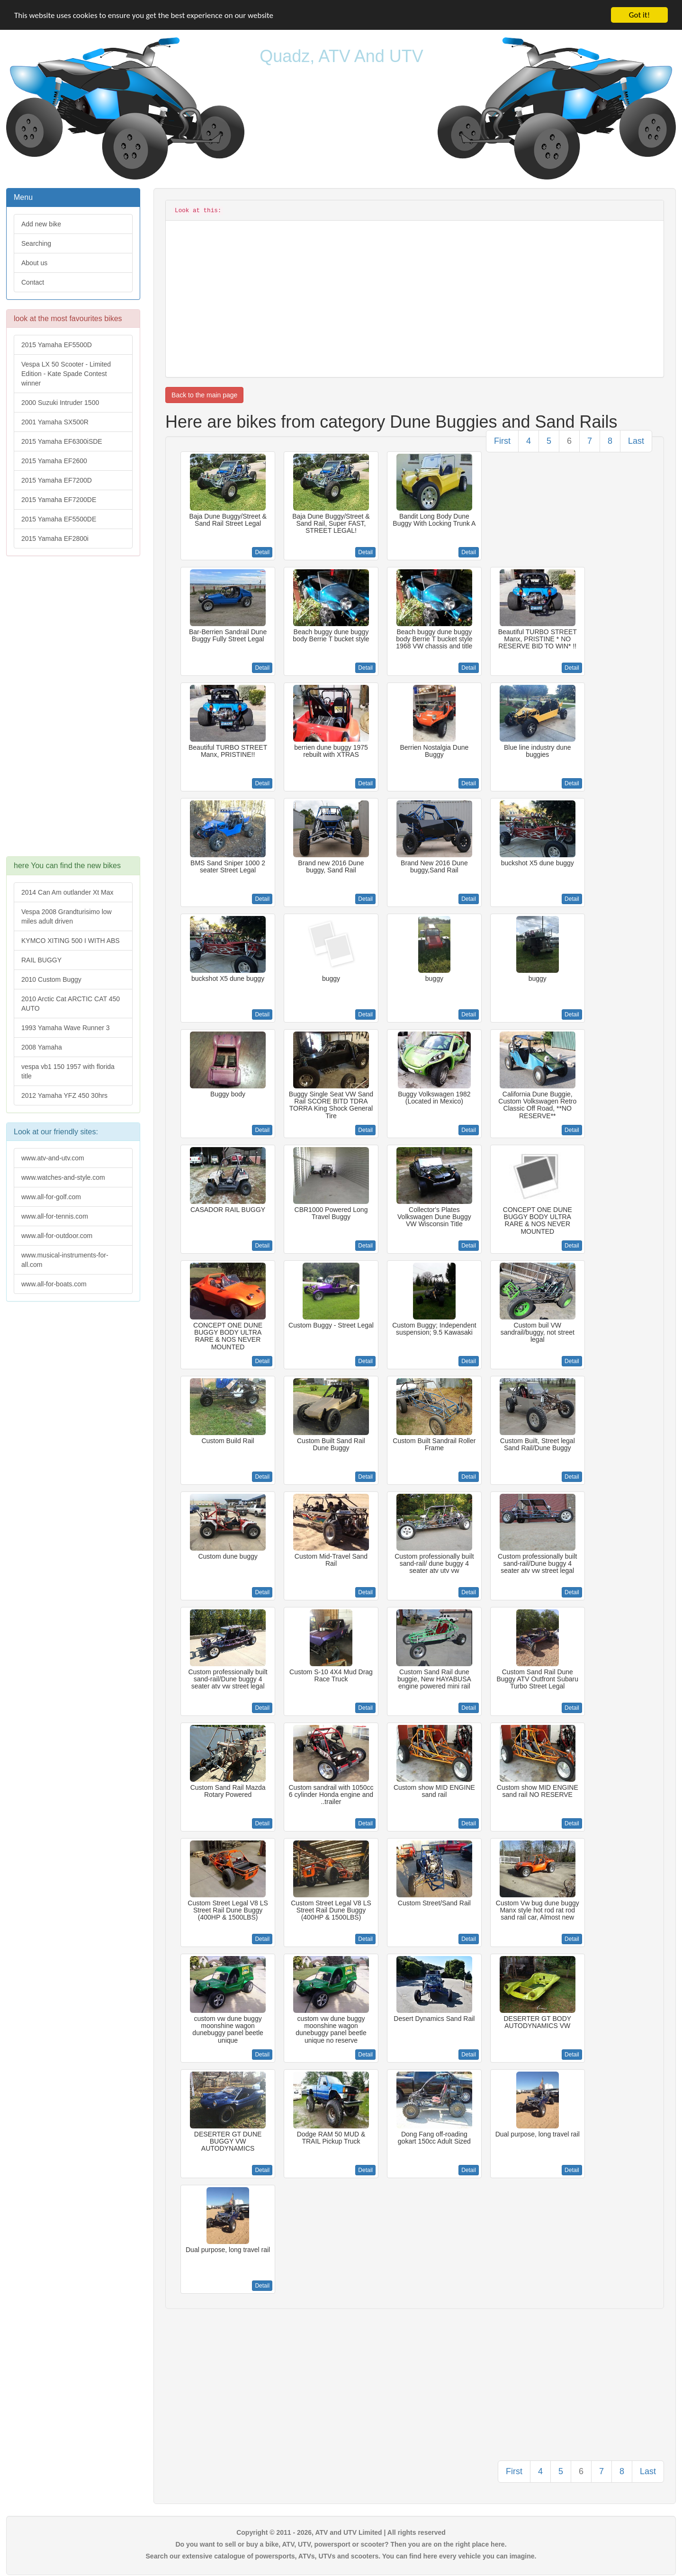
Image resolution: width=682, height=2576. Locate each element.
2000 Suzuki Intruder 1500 (60, 402)
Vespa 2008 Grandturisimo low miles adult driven (66, 916)
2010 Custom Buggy (51, 979)
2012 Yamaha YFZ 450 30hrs (64, 1095)
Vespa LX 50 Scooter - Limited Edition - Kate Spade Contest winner (66, 373)
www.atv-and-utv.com (52, 1158)
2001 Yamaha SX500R (55, 422)
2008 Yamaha (41, 1047)
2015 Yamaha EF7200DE (58, 499)
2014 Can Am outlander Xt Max (67, 892)
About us (34, 263)
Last (636, 441)
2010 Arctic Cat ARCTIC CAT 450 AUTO (70, 1003)
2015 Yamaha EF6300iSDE (61, 441)
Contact (32, 282)
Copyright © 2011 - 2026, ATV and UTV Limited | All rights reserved (341, 2532)
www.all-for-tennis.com (54, 1216)
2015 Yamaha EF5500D (56, 345)
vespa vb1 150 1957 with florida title (68, 1071)
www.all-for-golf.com (51, 1197)
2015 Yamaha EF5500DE (58, 519)
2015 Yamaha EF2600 (54, 461)
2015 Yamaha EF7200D (56, 480)
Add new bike (41, 224)
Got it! (639, 15)
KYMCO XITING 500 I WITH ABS (70, 940)
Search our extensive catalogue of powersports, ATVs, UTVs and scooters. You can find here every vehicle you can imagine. (341, 2556)
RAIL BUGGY (41, 960)
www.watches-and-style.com (63, 1177)
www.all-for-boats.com (54, 1284)
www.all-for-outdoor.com (56, 1235)
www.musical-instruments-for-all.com (64, 1259)
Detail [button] (262, 552)
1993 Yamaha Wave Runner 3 (65, 1028)
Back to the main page (204, 395)
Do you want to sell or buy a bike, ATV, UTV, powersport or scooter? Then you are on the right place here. (340, 2544)
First (502, 441)
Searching (36, 243)
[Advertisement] (73, 711)
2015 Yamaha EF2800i (55, 538)
